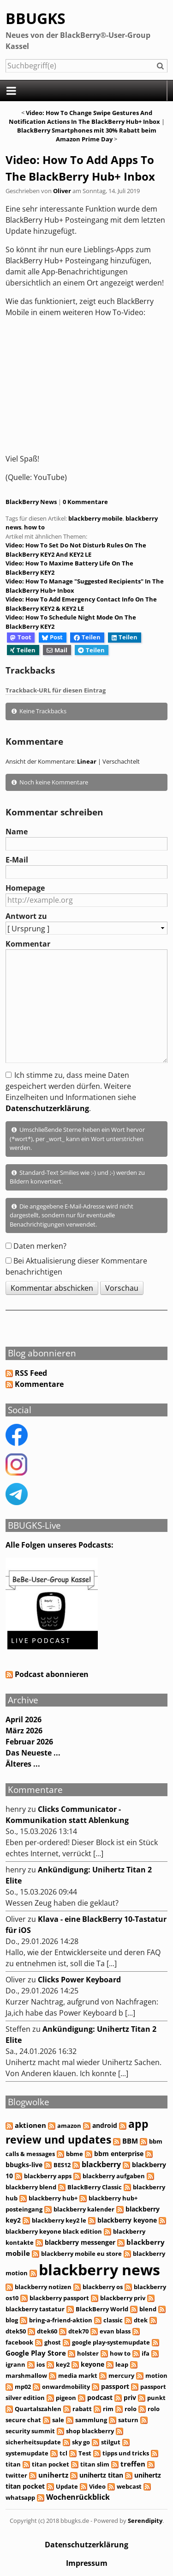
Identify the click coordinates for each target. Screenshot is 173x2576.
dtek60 (47, 2331)
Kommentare (39, 1384)
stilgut (110, 2442)
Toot (20, 637)
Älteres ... (23, 1764)
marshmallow (26, 2375)
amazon (69, 2125)
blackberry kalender (84, 2209)
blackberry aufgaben (114, 2176)
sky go (81, 2442)
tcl (63, 2453)
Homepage (25, 888)
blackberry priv (122, 2298)
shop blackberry (90, 2431)
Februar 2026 (29, 1742)
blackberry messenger (80, 2242)
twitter (16, 2475)
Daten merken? (39, 1246)
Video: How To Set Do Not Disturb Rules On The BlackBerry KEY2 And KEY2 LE (76, 550)
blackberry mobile (95, 518)
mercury (121, 2375)
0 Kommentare (85, 502)
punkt (156, 2398)
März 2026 (24, 1730)
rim (108, 2409)
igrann (15, 2364)
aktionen (30, 2125)
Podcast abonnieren (47, 1674)
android (104, 2125)
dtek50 (16, 2331)
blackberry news (99, 2269)
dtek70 (78, 2331)
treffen (132, 2463)
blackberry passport (59, 2298)
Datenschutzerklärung (47, 1108)
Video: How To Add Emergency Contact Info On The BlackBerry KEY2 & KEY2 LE (81, 604)
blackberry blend (31, 2187)
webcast (129, 2486)
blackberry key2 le (59, 2220)
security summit (30, 2431)
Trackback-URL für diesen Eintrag (56, 690)
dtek (141, 2320)
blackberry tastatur (35, 2309)
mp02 (23, 2386)
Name (17, 831)
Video (97, 2486)
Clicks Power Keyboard (79, 1980)
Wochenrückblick (78, 2497)
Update (67, 2486)
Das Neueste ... (33, 1753)
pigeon (66, 2398)
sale (58, 2420)
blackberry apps (48, 2176)
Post (52, 637)
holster (88, 2353)
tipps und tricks (125, 2453)
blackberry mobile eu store (81, 2253)
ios (40, 2364)
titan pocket (50, 2464)
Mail (57, 650)
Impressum (86, 2563)
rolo (131, 2409)
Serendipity (145, 2520)
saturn (128, 2420)
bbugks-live (24, 2164)
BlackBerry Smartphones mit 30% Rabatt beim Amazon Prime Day (86, 134)
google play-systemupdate (111, 2342)
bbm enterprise (118, 2153)
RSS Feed (31, 1373)
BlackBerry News (31, 502)
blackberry (101, 2164)
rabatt (82, 2409)
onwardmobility (66, 2386)
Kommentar (28, 944)
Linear (86, 761)
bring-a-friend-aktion (60, 2320)
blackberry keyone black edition (54, 2231)
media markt (77, 2375)
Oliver (62, 191)
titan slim (94, 2464)
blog (12, 2320)
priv (130, 2397)
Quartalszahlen (38, 2409)
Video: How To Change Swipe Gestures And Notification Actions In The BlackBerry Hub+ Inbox (84, 117)
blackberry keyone (127, 2220)
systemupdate (27, 2453)
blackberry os (103, 2287)
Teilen (87, 637)
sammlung (91, 2420)
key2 (63, 2364)
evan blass (115, 2331)
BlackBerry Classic (94, 2187)
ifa (145, 2353)
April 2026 (24, 1719)
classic (113, 2320)
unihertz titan (101, 2475)
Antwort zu (26, 916)
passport (115, 2386)
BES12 (62, 2165)
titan (13, 2464)
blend (147, 2309)
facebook (19, 2342)
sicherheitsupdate (33, 2442)
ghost (52, 2342)
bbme (74, 2154)
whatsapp (20, 2497)
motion (156, 2375)
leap (121, 2364)
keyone (92, 2364)
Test (84, 2453)
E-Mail (17, 860)
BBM (130, 2141)
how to (34, 527)
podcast (100, 2397)
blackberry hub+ (53, 2198)
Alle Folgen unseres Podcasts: (59, 1545)
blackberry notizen (43, 2287)
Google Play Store (36, 2352)
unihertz (53, 2474)
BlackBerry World (102, 2309)
